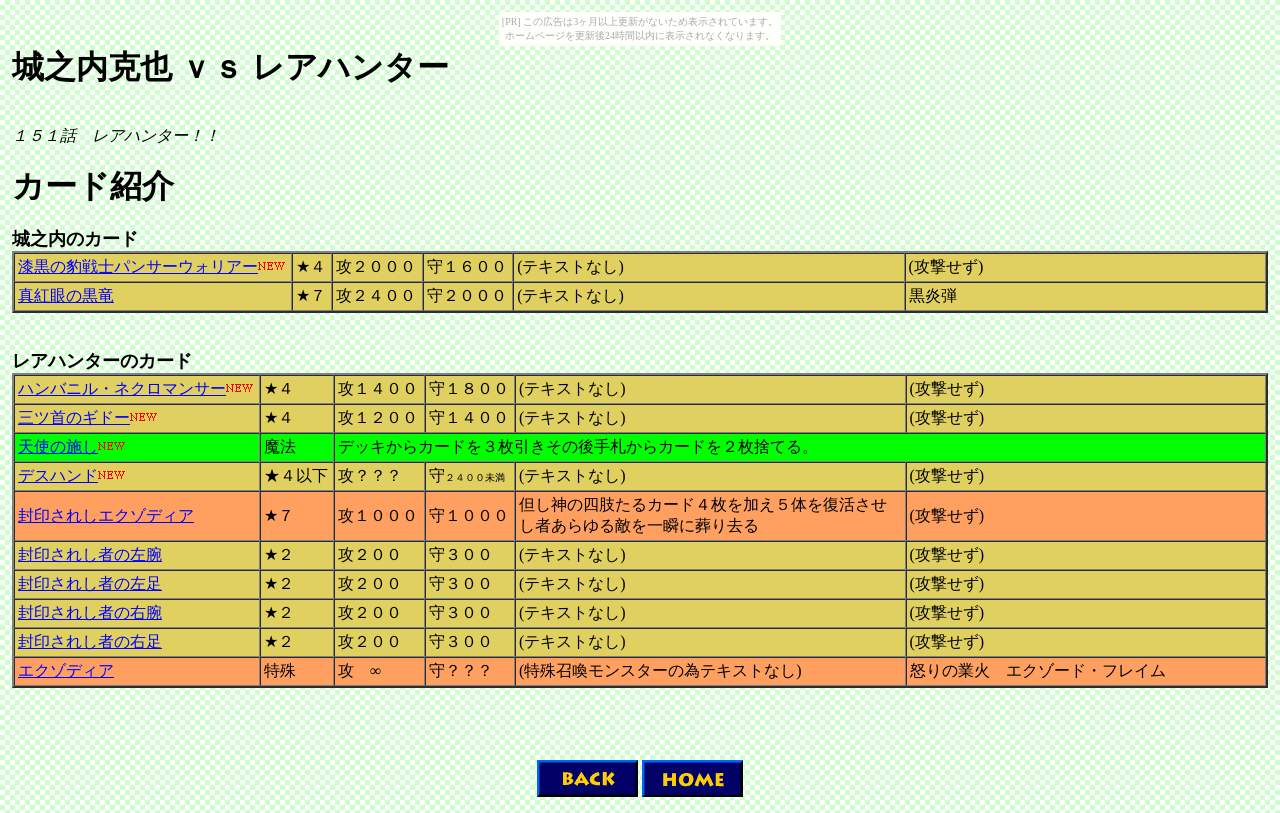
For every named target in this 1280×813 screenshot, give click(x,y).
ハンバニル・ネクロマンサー (122, 388)
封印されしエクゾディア (106, 515)
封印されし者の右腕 (90, 612)
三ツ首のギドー (74, 417)
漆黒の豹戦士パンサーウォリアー (138, 266)
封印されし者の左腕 (90, 554)
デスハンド (58, 475)
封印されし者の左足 (90, 583)
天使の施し (58, 446)
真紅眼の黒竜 (66, 295)
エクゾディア (66, 670)
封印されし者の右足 (90, 641)
